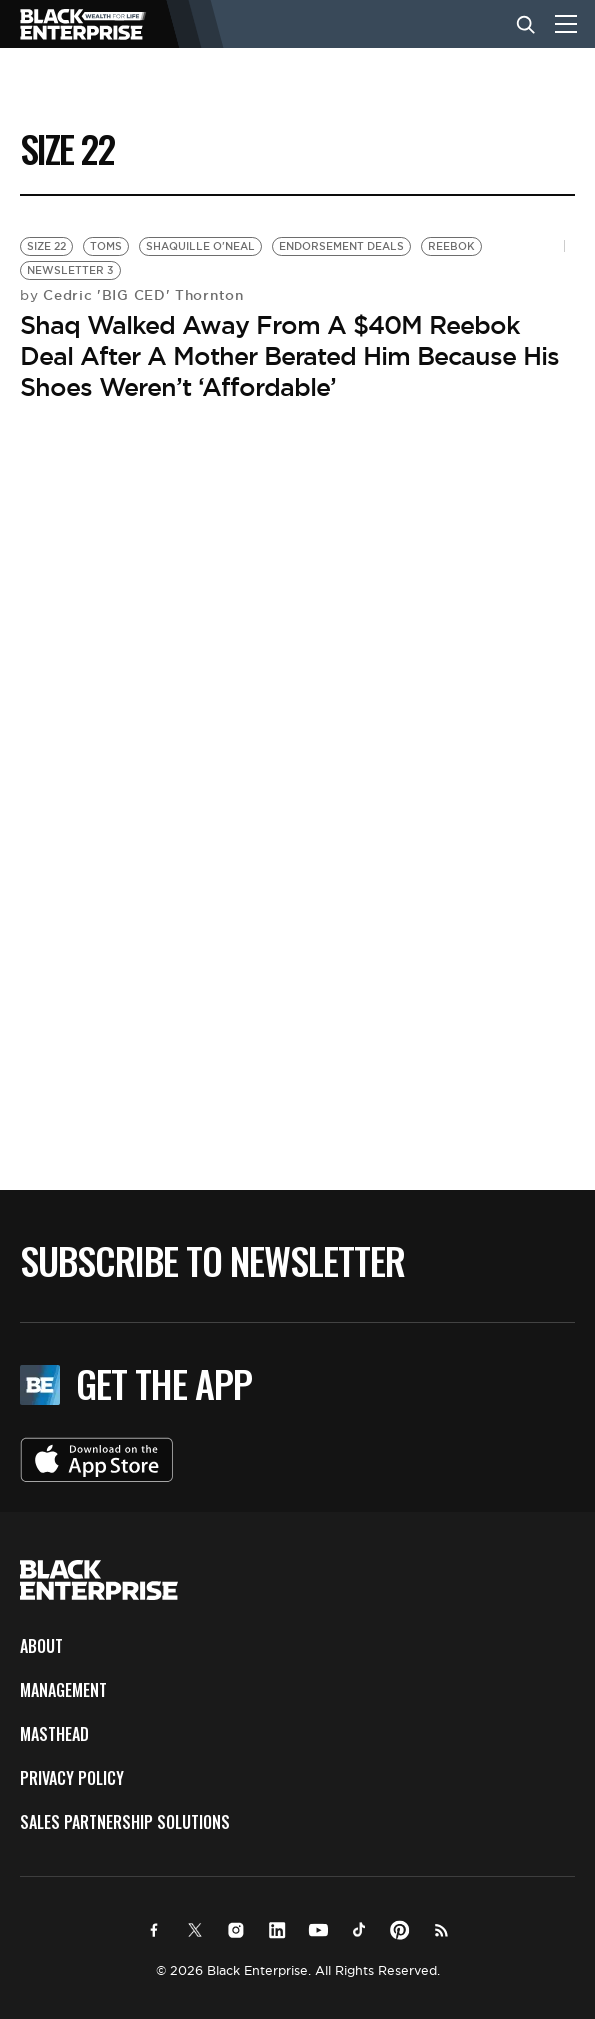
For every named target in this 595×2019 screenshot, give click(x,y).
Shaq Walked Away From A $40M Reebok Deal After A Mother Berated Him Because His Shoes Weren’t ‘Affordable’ (289, 356)
